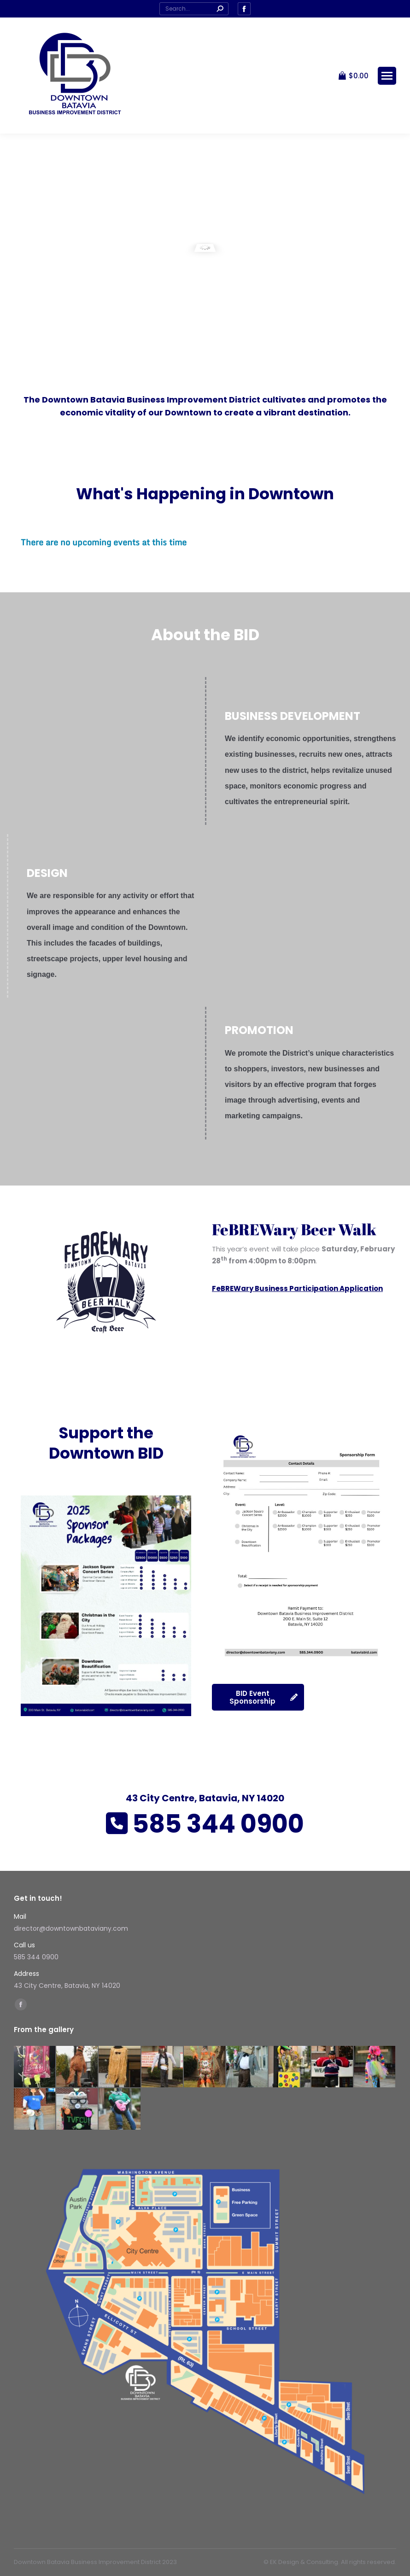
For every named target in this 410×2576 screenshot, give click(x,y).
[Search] (193, 8)
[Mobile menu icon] (387, 76)
